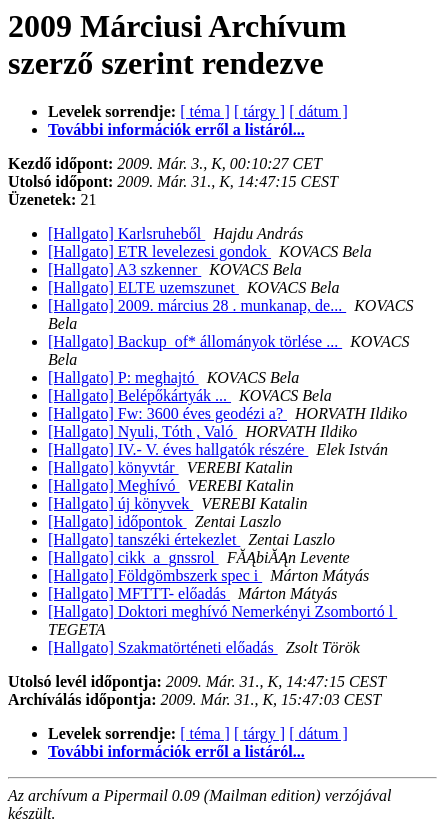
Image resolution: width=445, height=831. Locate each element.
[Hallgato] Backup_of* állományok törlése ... (195, 341)
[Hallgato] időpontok (117, 521)
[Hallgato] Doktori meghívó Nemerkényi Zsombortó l (222, 611)
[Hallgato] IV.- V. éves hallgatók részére (178, 449)
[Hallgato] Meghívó (114, 485)
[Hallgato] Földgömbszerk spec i (155, 575)
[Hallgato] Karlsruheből (126, 233)
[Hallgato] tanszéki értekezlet (144, 539)
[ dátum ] (318, 111)
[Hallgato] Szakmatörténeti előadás (163, 647)
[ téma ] (205, 111)
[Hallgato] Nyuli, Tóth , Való (142, 431)
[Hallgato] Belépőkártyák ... (139, 395)
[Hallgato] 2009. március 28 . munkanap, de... (197, 305)
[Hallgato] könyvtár (113, 467)
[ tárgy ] (259, 111)
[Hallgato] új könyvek (120, 503)
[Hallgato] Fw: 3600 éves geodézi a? (167, 413)
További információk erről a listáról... (176, 129)
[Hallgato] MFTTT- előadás (139, 593)
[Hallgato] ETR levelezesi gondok (159, 251)
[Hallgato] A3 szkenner (124, 269)
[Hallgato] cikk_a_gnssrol (133, 557)
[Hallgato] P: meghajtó (123, 377)
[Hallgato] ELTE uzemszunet (143, 287)
